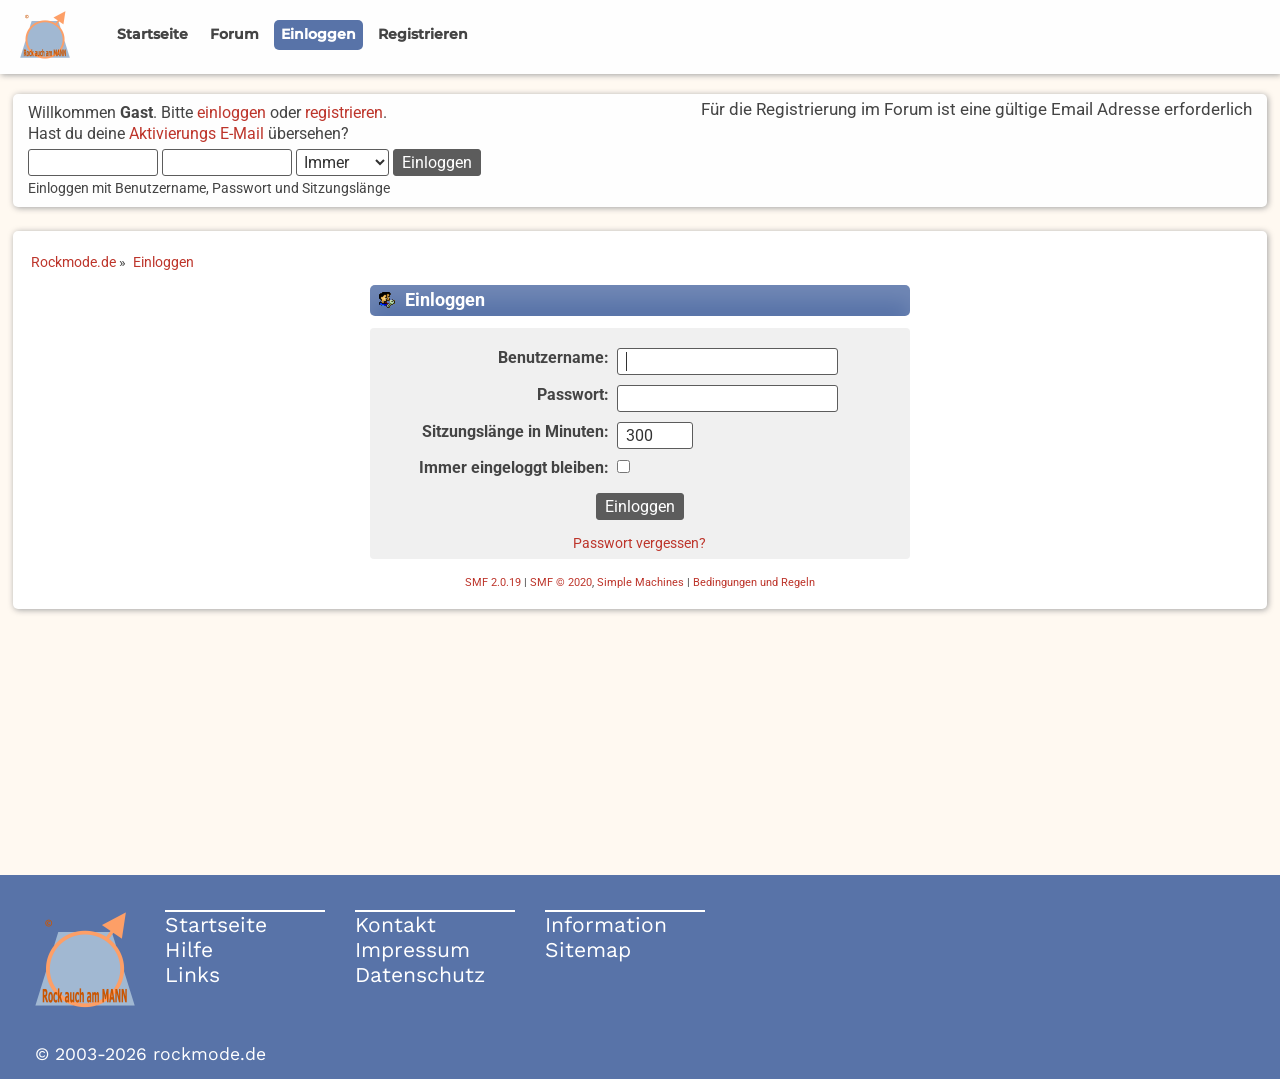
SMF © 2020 (561, 582)
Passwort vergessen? (639, 543)
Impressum (412, 949)
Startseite (216, 924)
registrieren (344, 112)
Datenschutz (420, 974)
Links (192, 974)
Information (606, 924)
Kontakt (395, 924)
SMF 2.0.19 (493, 582)
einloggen (231, 112)
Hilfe (189, 949)
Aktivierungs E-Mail (196, 133)
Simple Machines (640, 582)
